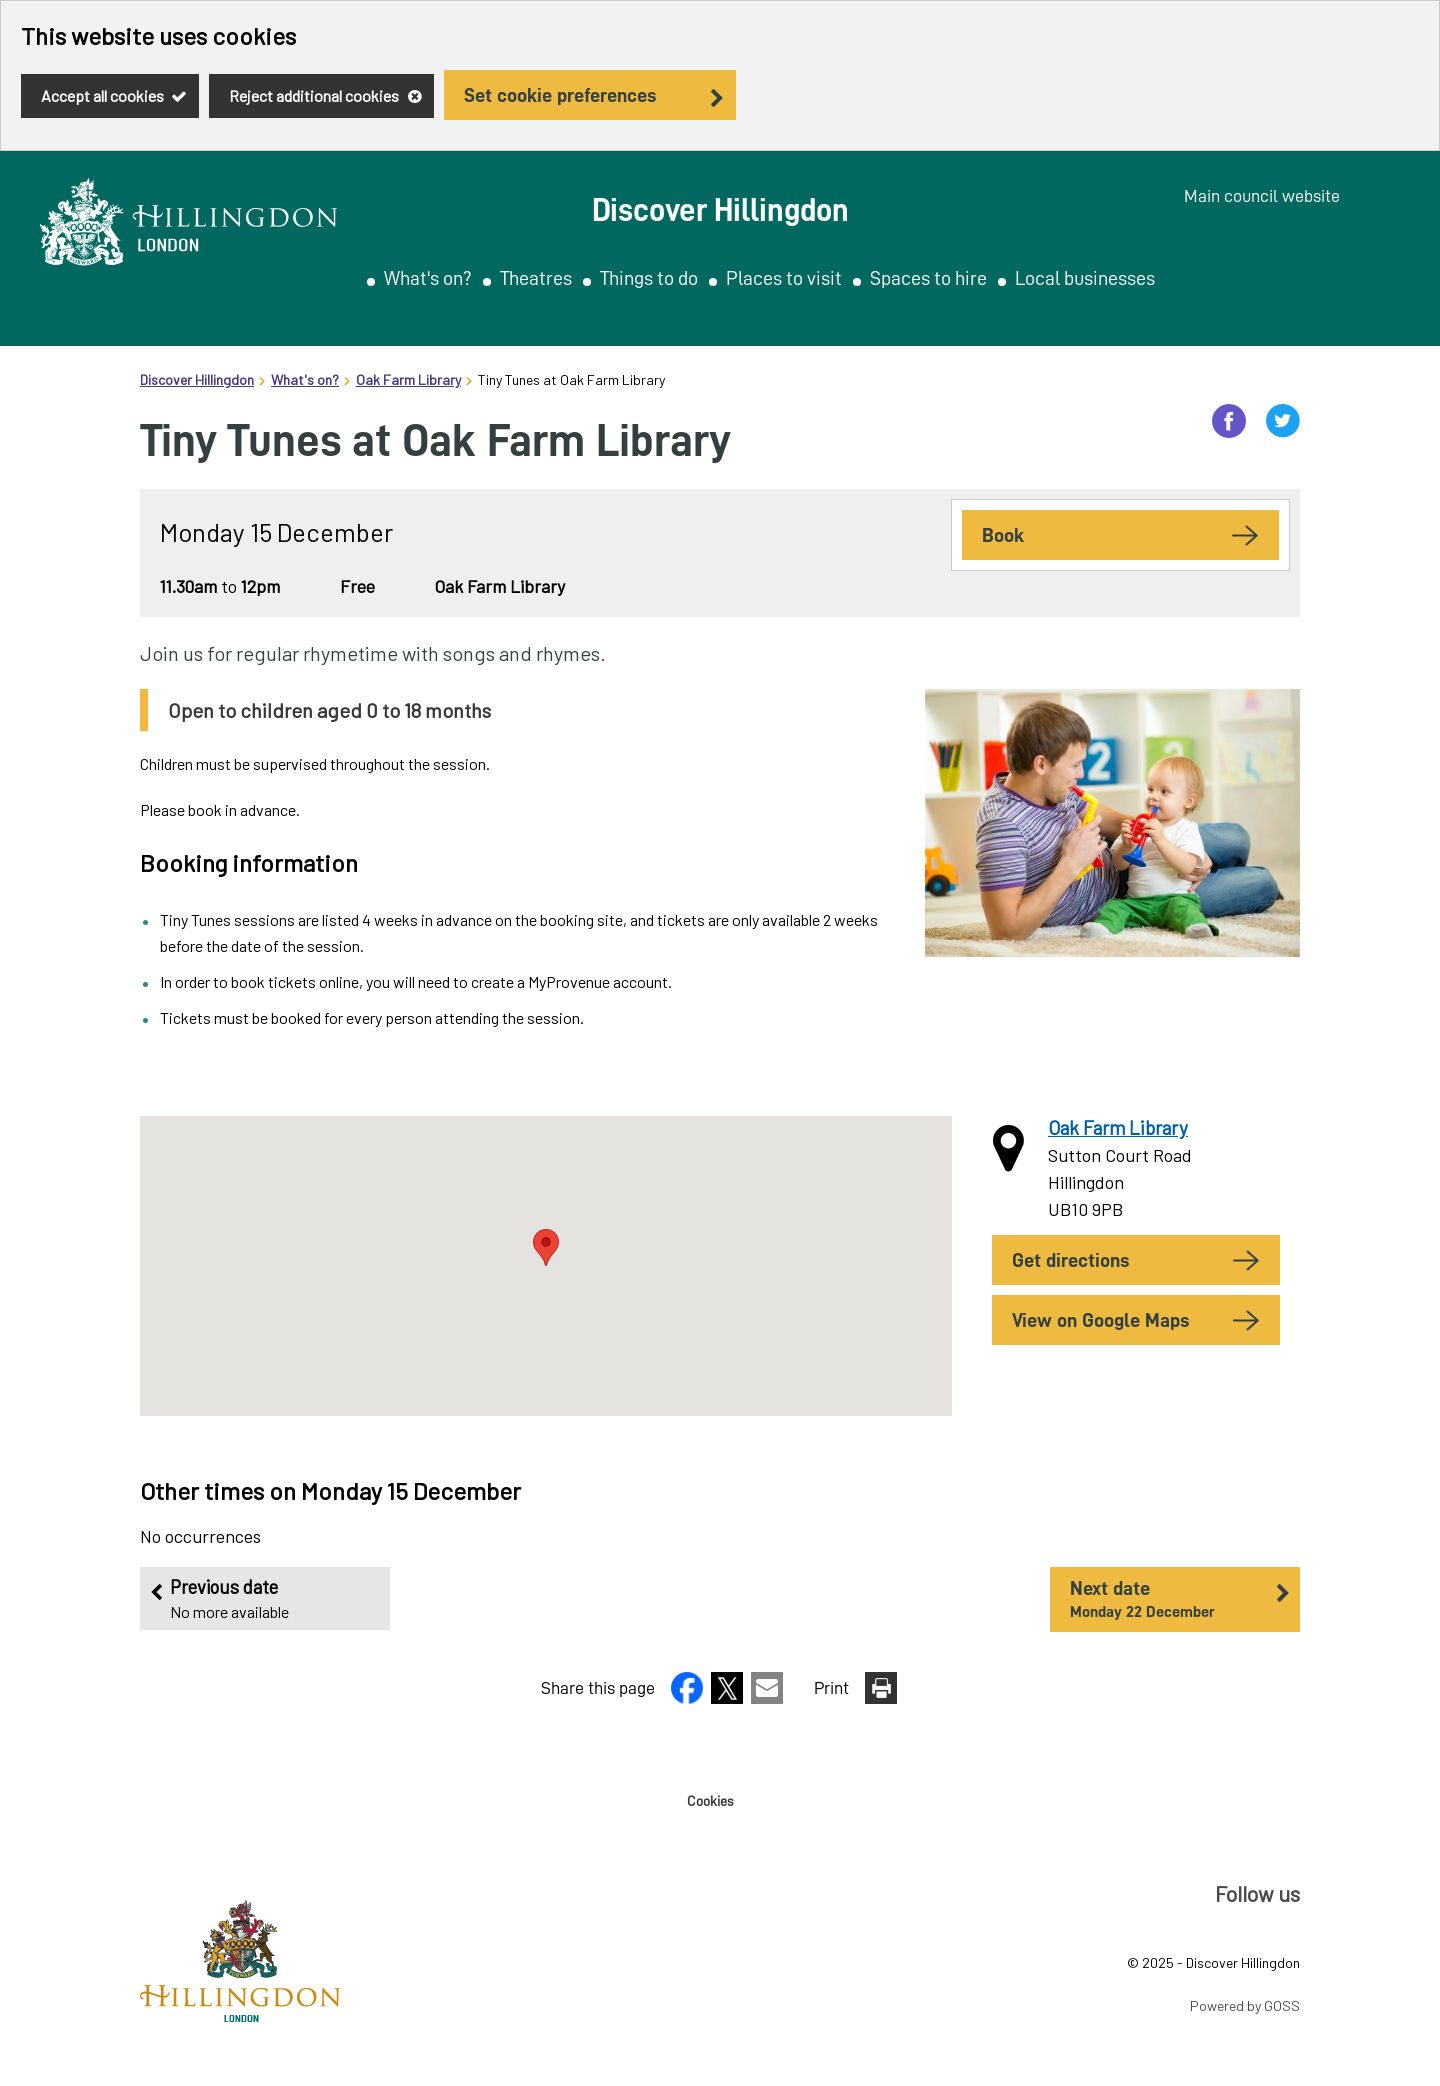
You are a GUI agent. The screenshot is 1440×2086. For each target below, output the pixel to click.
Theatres (536, 278)
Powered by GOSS (1245, 2005)
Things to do (649, 278)
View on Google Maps (1100, 1320)
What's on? (428, 278)
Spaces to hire (928, 278)
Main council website (1262, 196)
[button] (689, 1697)
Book (1003, 535)
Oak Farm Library (408, 379)
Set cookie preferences (560, 95)
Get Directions (1070, 1260)
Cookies (710, 1801)
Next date (1170, 1600)
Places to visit (784, 278)
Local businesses (1085, 278)
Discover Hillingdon (197, 379)
